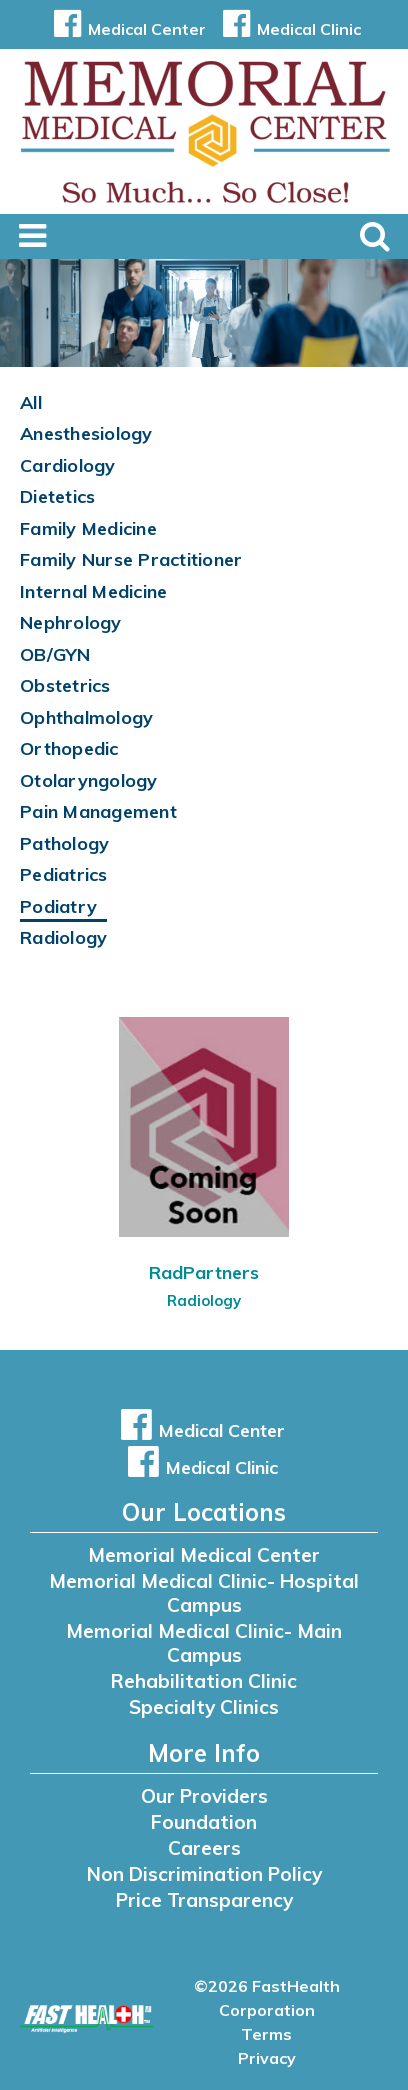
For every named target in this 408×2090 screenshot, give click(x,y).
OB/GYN (55, 654)
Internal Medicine (93, 591)
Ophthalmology (86, 717)
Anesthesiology (86, 433)
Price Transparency (204, 1900)
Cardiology (68, 465)
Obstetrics (65, 685)
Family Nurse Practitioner (131, 559)
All (31, 402)
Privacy (267, 2058)
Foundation (204, 1822)
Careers (204, 1848)
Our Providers (204, 1796)
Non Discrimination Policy (204, 1874)
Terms (266, 2034)
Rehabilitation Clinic (204, 1681)
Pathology (64, 843)
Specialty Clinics (204, 1707)
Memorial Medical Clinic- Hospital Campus (204, 1593)
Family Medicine (88, 528)
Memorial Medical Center (204, 1555)
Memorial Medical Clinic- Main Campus (204, 1643)
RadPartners (204, 1272)
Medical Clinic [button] (288, 29)
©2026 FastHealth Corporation (267, 1998)
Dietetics (57, 496)
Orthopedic (69, 748)
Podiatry (58, 906)
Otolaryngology (89, 780)
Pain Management (98, 811)
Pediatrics (64, 874)
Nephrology (71, 622)
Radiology (63, 937)
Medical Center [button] (126, 29)
